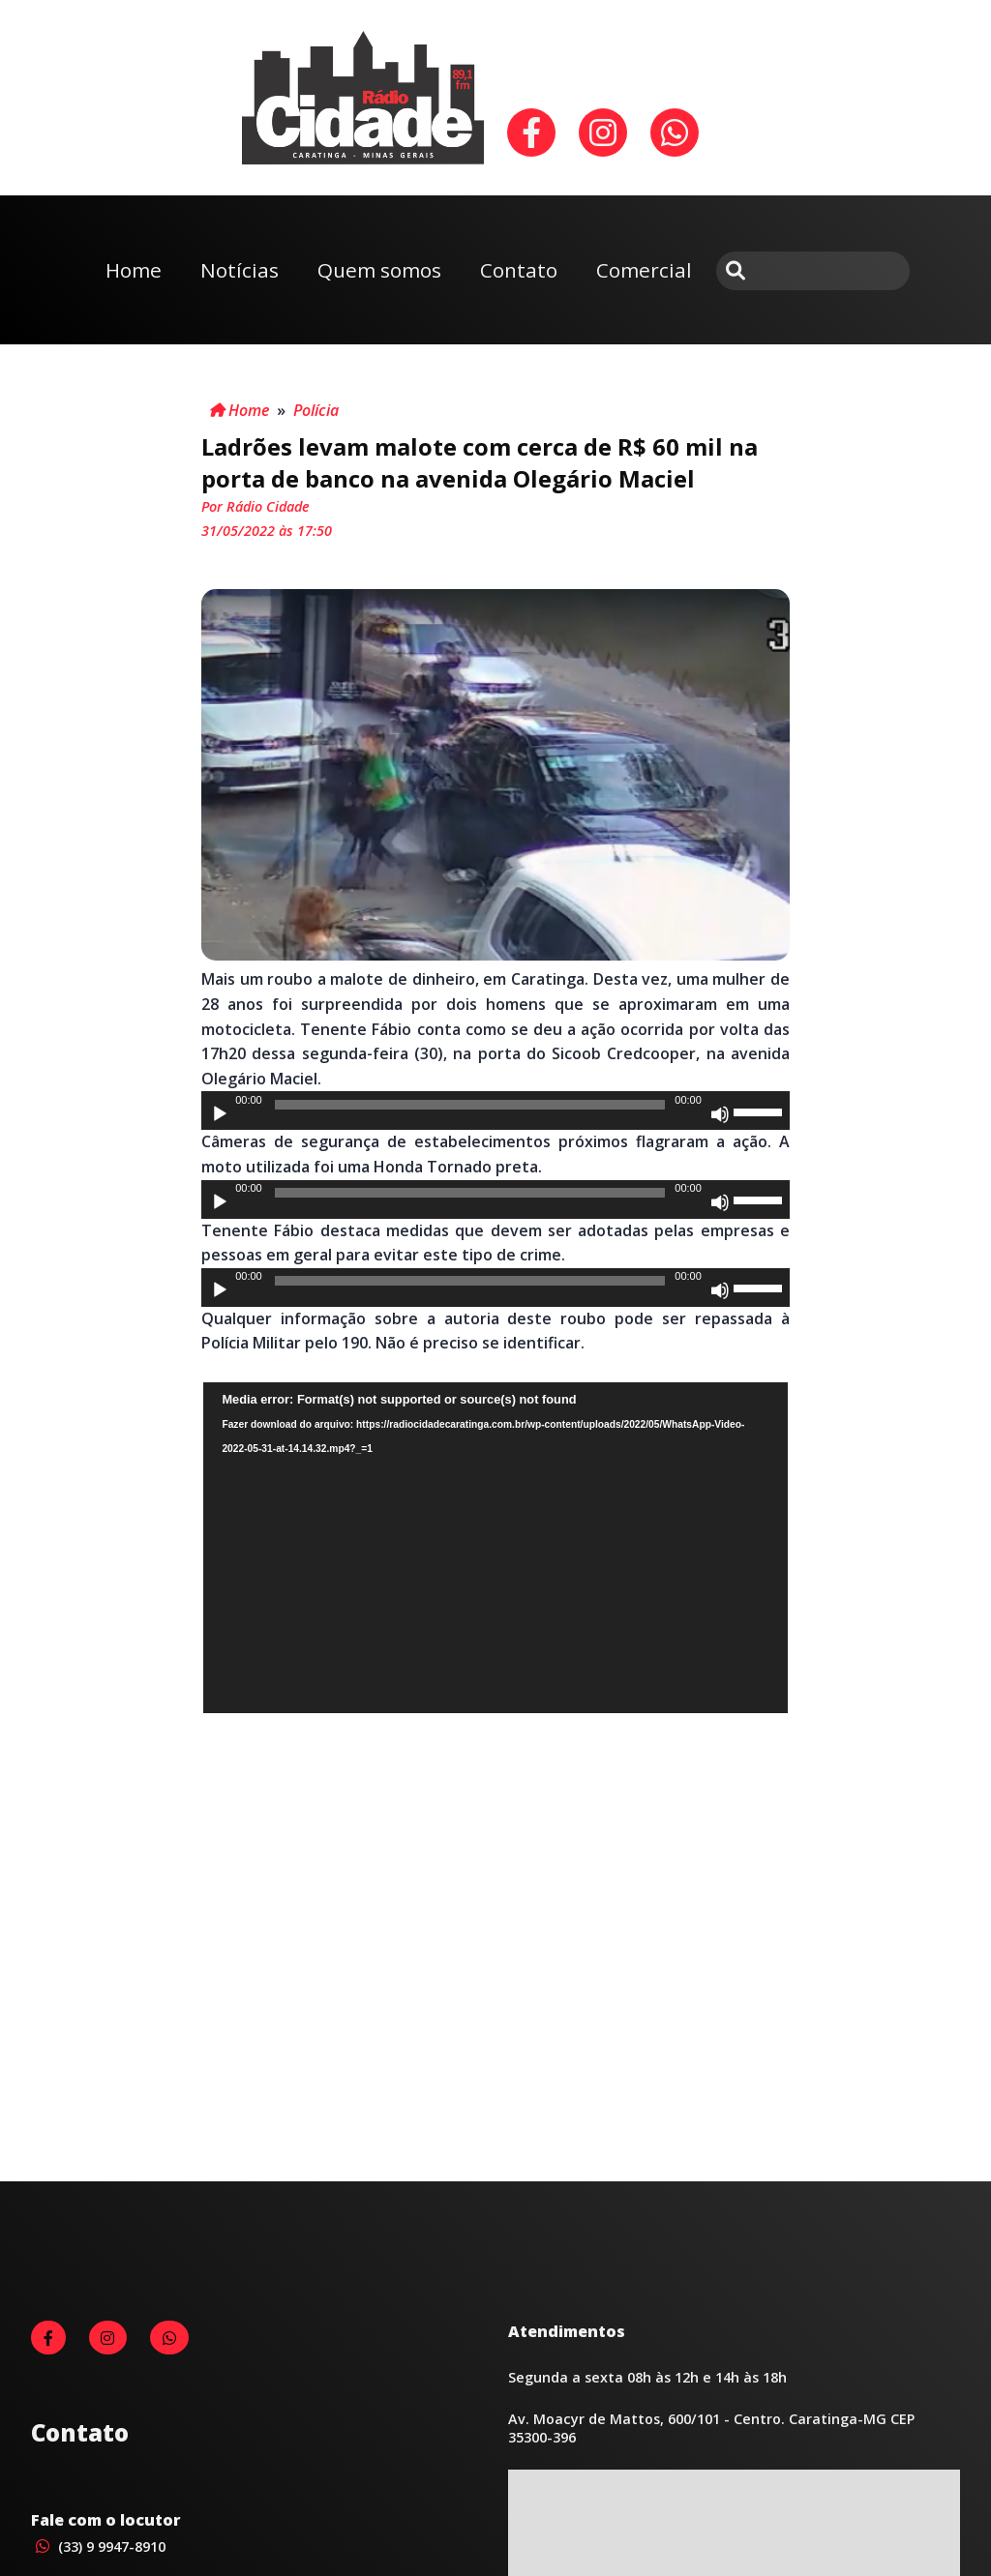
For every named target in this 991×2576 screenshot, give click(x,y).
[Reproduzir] (219, 1114)
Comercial (644, 269)
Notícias (239, 269)
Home (133, 269)
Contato (518, 269)
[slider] (470, 1105)
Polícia (316, 410)
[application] (495, 1110)
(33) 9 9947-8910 (98, 2546)
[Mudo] (720, 1114)
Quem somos (379, 269)
